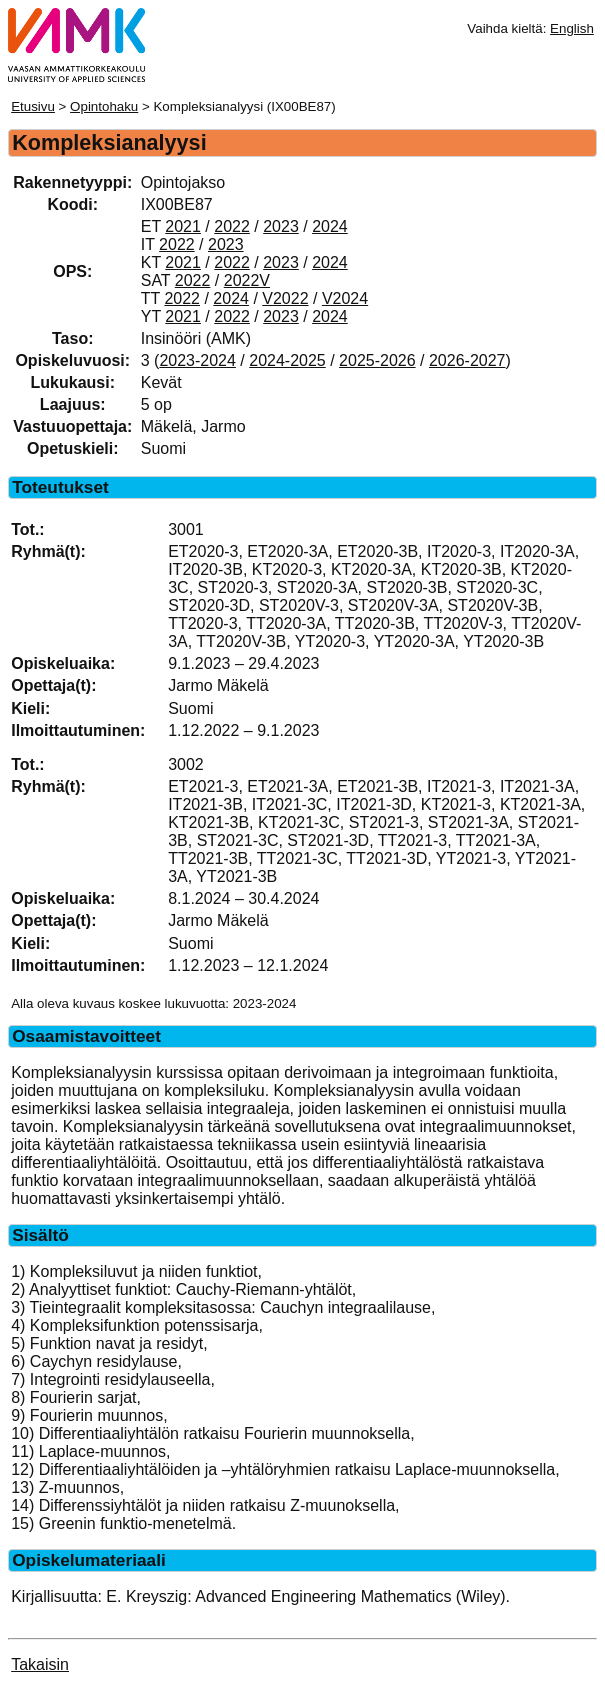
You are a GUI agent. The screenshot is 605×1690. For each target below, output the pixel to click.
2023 (281, 226)
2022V (247, 280)
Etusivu (33, 106)
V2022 (285, 298)
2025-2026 (377, 360)
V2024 (345, 298)
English (572, 28)
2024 (330, 226)
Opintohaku (104, 106)
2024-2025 (287, 360)
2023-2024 (197, 360)
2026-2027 (467, 360)
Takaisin (40, 1664)
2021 (183, 226)
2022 (232, 226)
